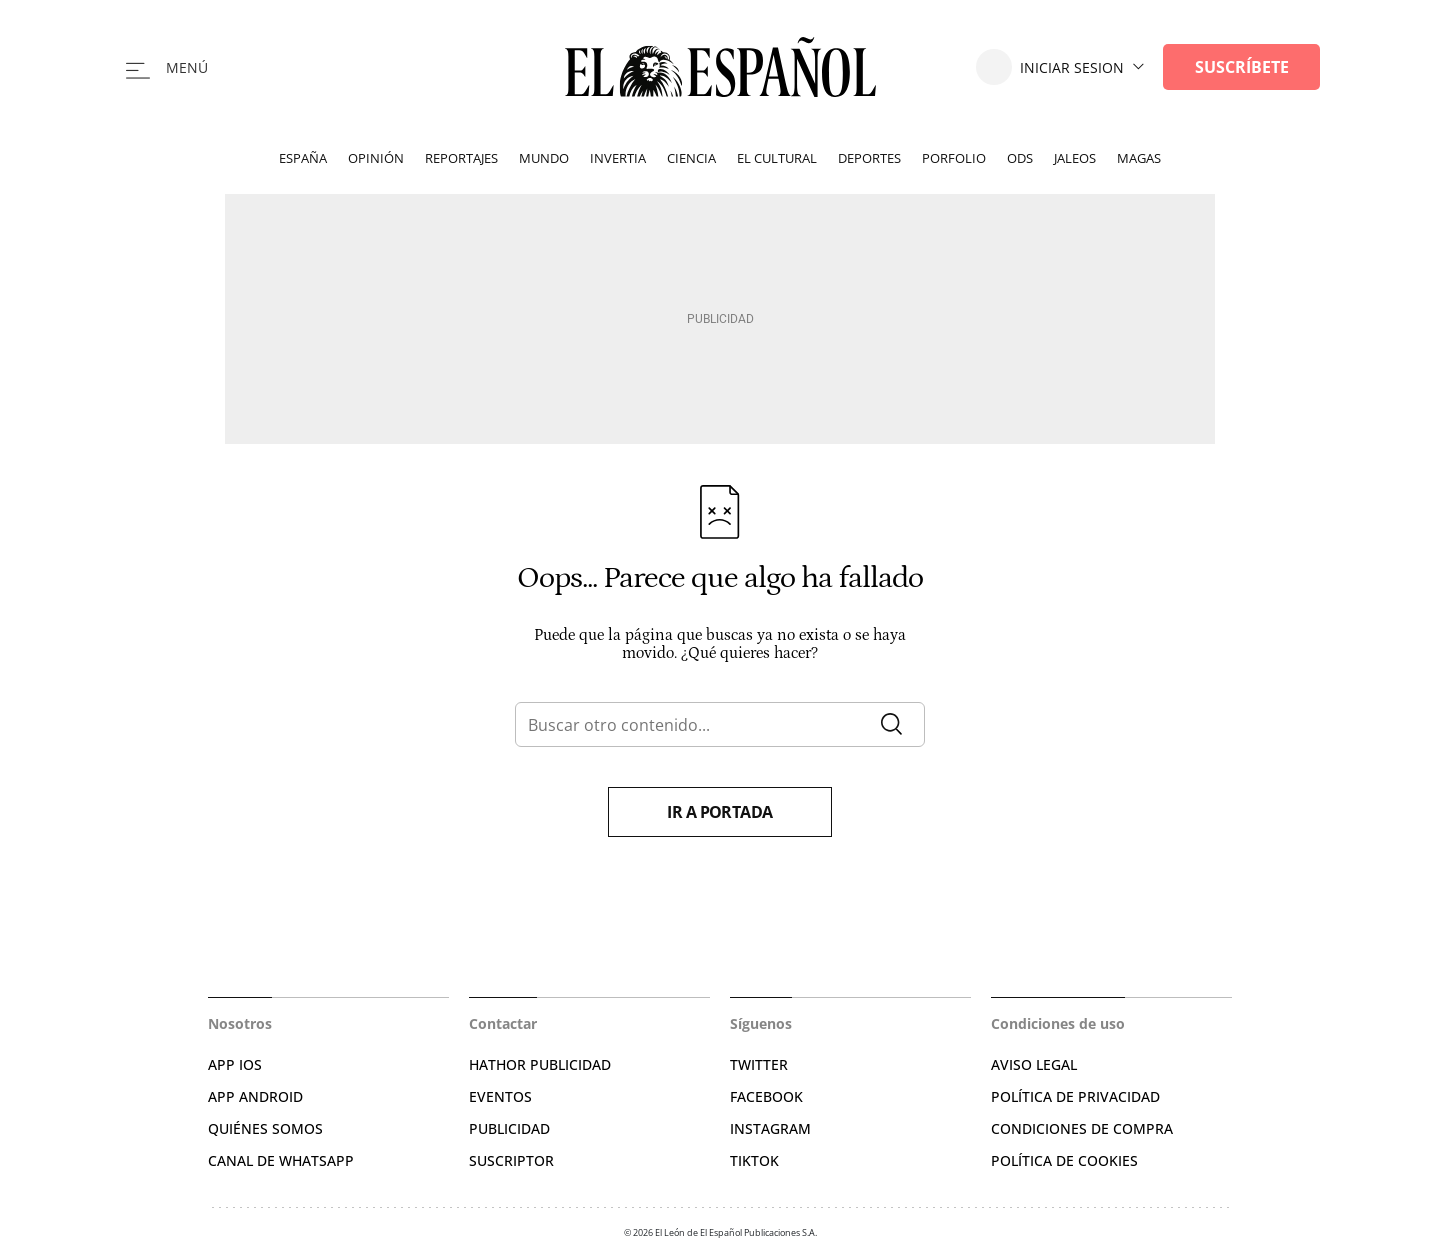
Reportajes (461, 158)
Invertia (618, 158)
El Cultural (777, 158)
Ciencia (691, 158)
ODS (1020, 158)
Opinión (376, 158)
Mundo (544, 158)
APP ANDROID (255, 1096)
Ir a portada (720, 812)
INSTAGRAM (770, 1128)
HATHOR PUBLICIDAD (540, 1064)
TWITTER (759, 1064)
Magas (1139, 158)
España (303, 158)
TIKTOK (754, 1160)
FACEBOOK (766, 1096)
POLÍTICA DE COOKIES (1064, 1160)
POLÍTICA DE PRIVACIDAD (1075, 1096)
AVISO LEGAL (1034, 1064)
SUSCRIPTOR (511, 1160)
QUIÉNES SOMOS (265, 1128)
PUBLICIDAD (509, 1128)
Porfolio (954, 158)
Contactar (503, 1023)
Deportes (869, 158)
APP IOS (235, 1064)
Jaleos (1075, 158)
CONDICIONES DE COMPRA (1082, 1128)
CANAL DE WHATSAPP (281, 1160)
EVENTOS (500, 1096)
